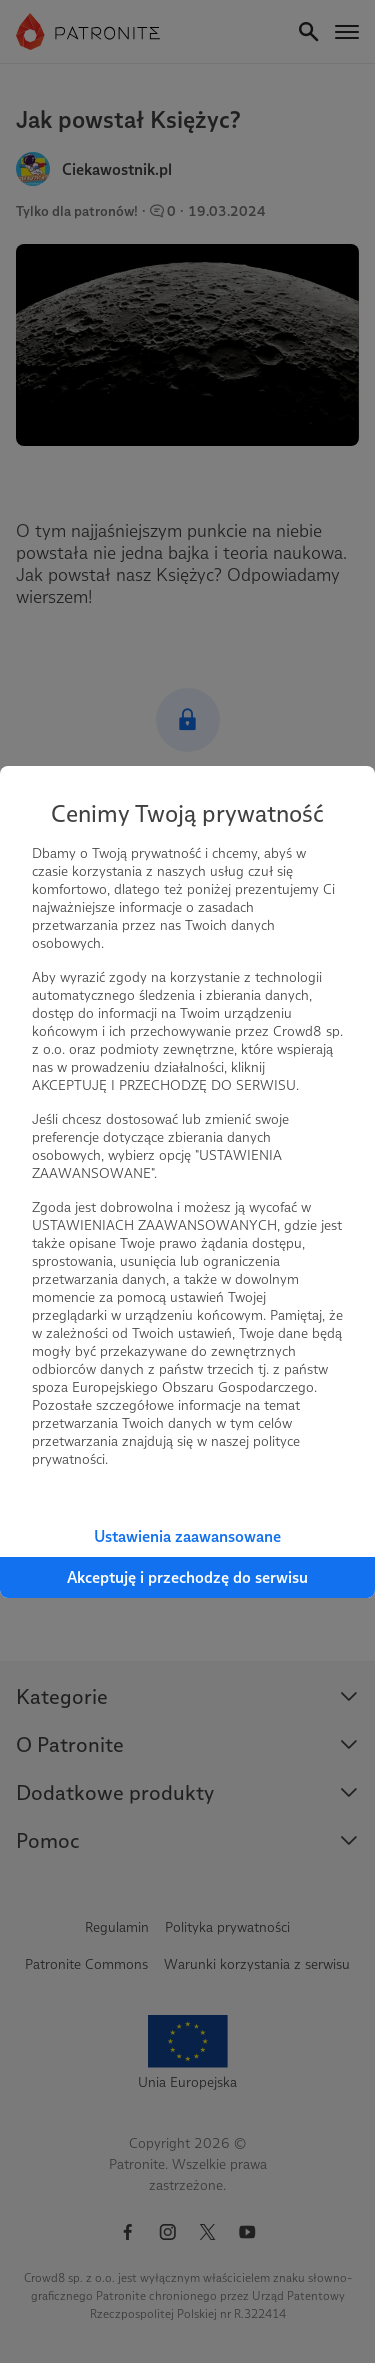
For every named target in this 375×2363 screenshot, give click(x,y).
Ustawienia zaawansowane (187, 1536)
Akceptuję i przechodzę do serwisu (187, 1577)
